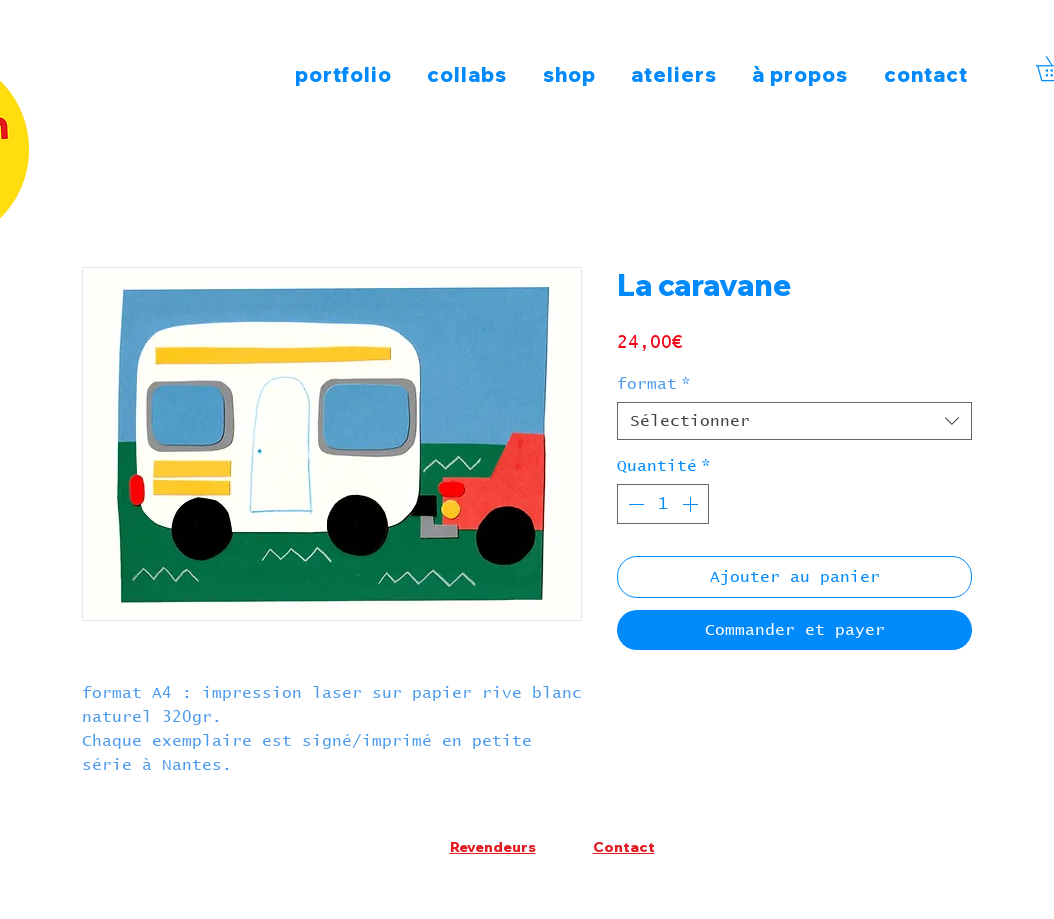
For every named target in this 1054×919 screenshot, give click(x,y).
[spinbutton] (663, 504)
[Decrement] (634, 504)
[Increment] (692, 504)
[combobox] (794, 421)
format (654, 384)
